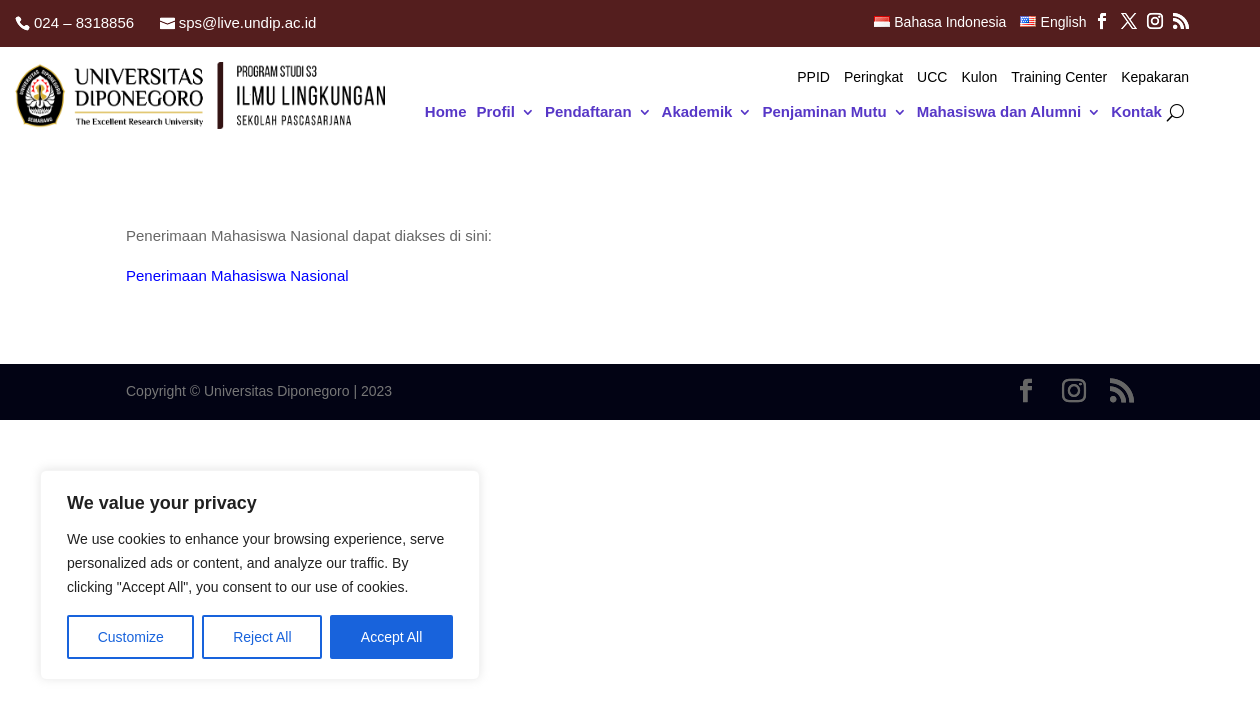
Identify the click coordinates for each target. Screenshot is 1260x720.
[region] (260, 575)
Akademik (697, 112)
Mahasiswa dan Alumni (999, 112)
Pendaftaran (588, 112)
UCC (932, 77)
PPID (813, 77)
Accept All (391, 637)
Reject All (262, 637)
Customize (131, 637)
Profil (496, 112)
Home (446, 112)
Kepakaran (1155, 77)
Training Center (1059, 77)
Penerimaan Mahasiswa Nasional (237, 275)
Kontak (1136, 112)
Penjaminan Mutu (824, 112)
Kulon (979, 77)
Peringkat (873, 77)
